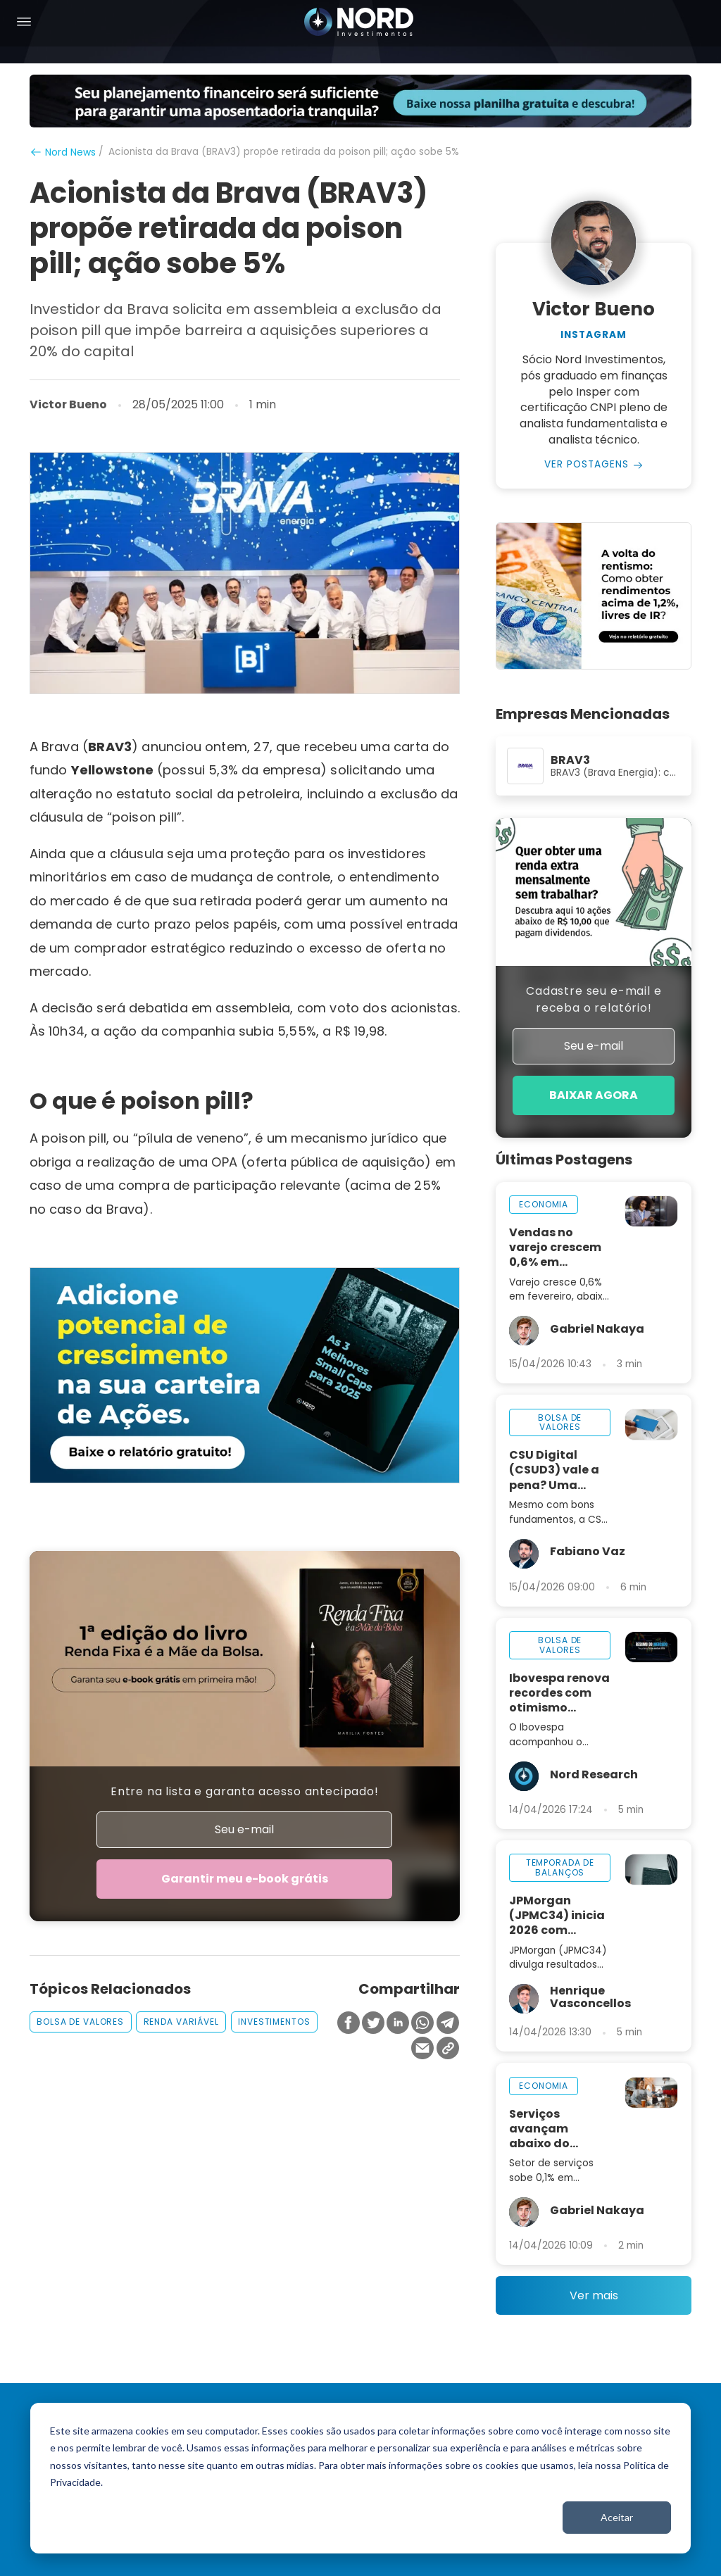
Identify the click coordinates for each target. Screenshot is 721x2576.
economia (543, 1205)
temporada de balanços (560, 1868)
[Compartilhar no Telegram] (448, 2023)
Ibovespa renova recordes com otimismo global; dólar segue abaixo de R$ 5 (559, 1693)
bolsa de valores (80, 2022)
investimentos (274, 2022)
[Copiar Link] (448, 2049)
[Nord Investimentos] (359, 23)
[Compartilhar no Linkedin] (398, 2023)
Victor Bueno (68, 404)
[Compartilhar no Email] (422, 2049)
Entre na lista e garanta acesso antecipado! (245, 1791)
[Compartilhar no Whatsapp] (422, 2023)
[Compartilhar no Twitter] (373, 2023)
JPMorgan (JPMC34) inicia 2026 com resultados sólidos (557, 1916)
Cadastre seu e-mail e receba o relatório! (593, 999)
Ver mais (594, 2296)
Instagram (593, 335)
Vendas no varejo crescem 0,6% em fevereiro (555, 1248)
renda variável (181, 2022)
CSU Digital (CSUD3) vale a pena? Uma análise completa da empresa (554, 1470)
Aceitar (617, 2517)
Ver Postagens (586, 464)
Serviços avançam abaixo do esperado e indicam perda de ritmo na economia (553, 2128)
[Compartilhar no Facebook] (348, 2023)
